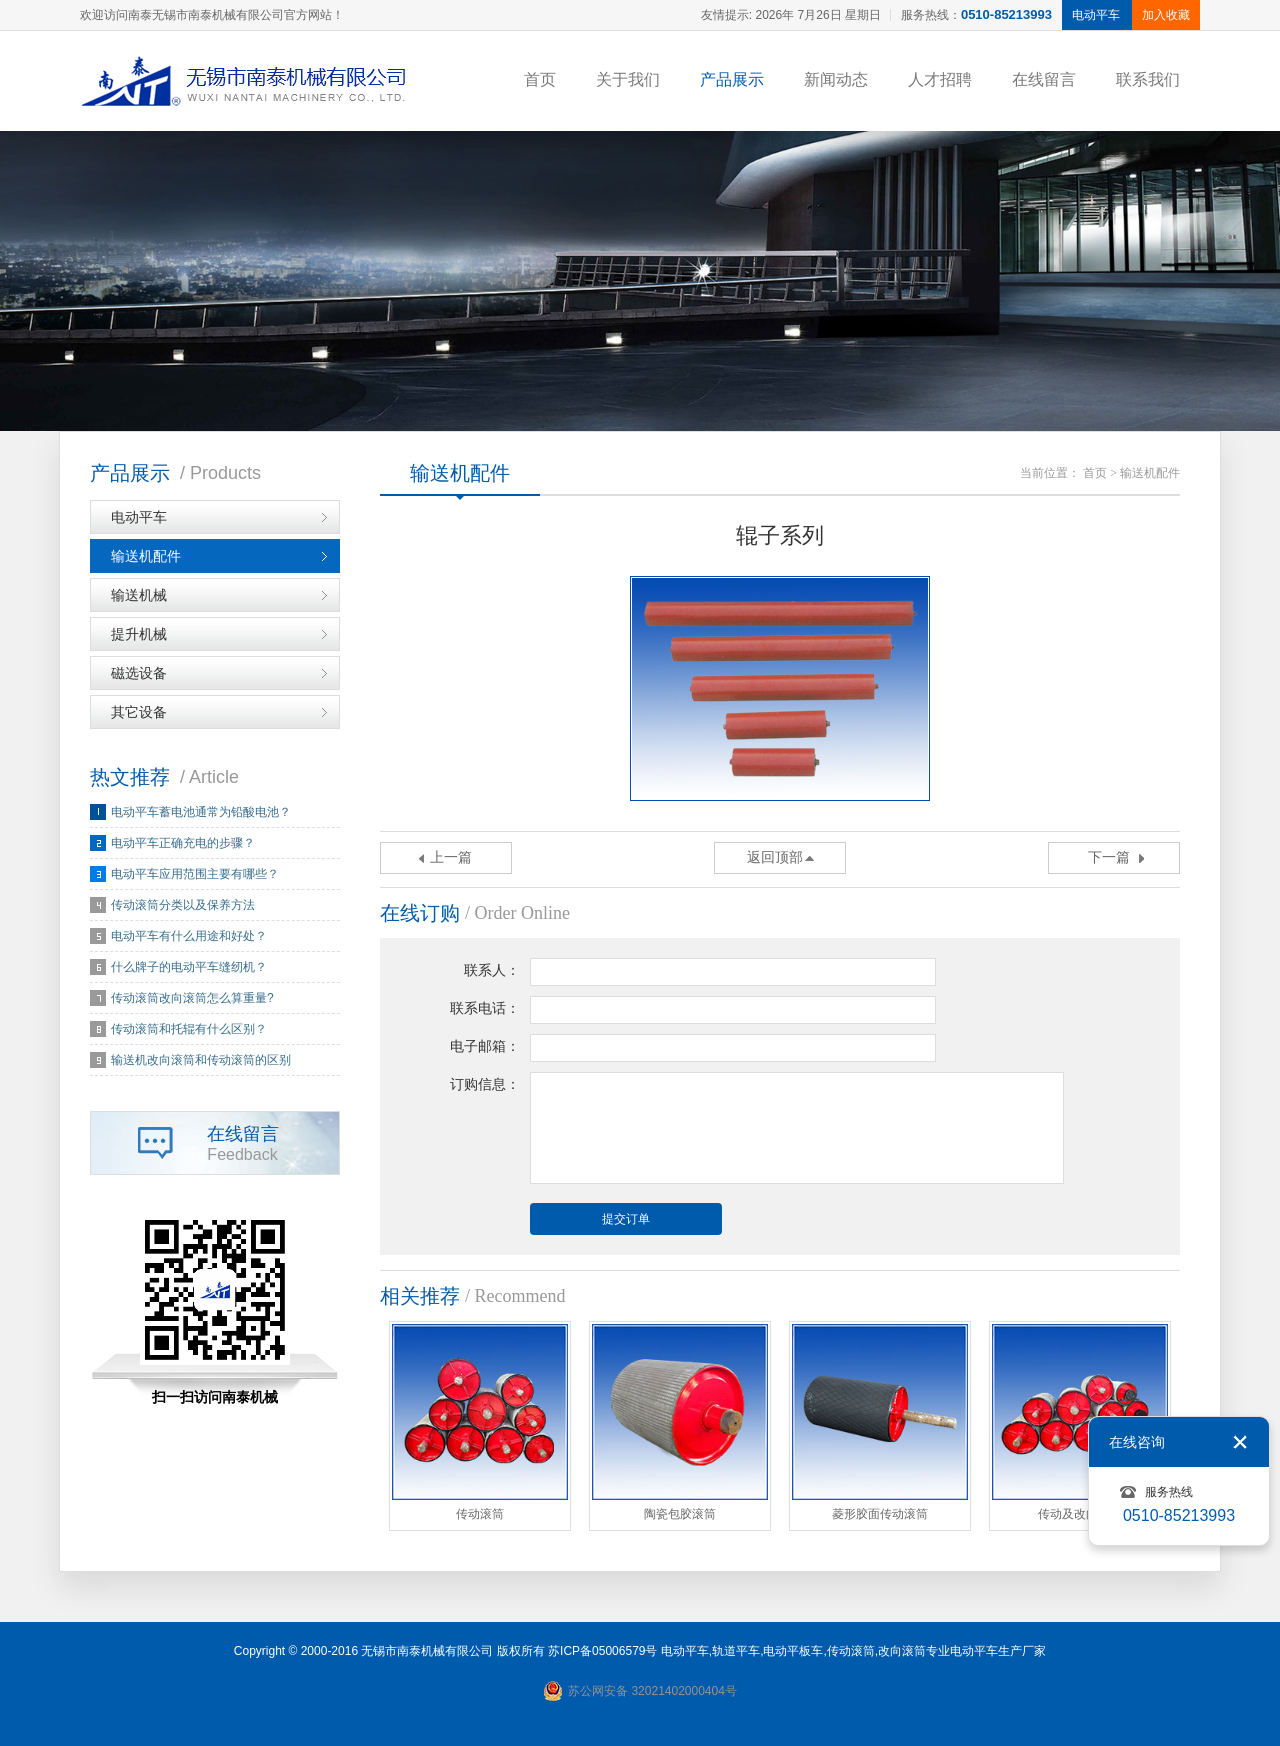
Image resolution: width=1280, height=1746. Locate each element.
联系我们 (1148, 79)
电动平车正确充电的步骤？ (183, 843)
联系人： (492, 970)
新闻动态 (836, 79)
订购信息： (485, 1084)
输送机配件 (146, 556)
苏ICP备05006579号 (602, 1651)
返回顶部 (775, 857)
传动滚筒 (851, 1651)
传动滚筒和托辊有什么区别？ (189, 1029)
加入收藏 (1166, 15)
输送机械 (139, 595)
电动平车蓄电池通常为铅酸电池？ (201, 812)
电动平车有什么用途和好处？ (189, 936)
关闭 (1240, 1442)
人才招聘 (940, 79)
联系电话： (485, 1008)
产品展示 (732, 79)
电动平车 (139, 517)
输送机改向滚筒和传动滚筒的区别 (201, 1060)
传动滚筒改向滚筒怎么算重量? (192, 998)
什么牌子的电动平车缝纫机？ (189, 967)
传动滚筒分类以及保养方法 (183, 905)
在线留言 (1044, 79)
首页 (540, 79)
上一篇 (451, 857)
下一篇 (1109, 857)
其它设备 (139, 712)
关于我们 (628, 79)
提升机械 (139, 634)
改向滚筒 (902, 1651)
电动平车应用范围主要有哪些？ (195, 874)
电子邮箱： (485, 1046)
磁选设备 (139, 673)
